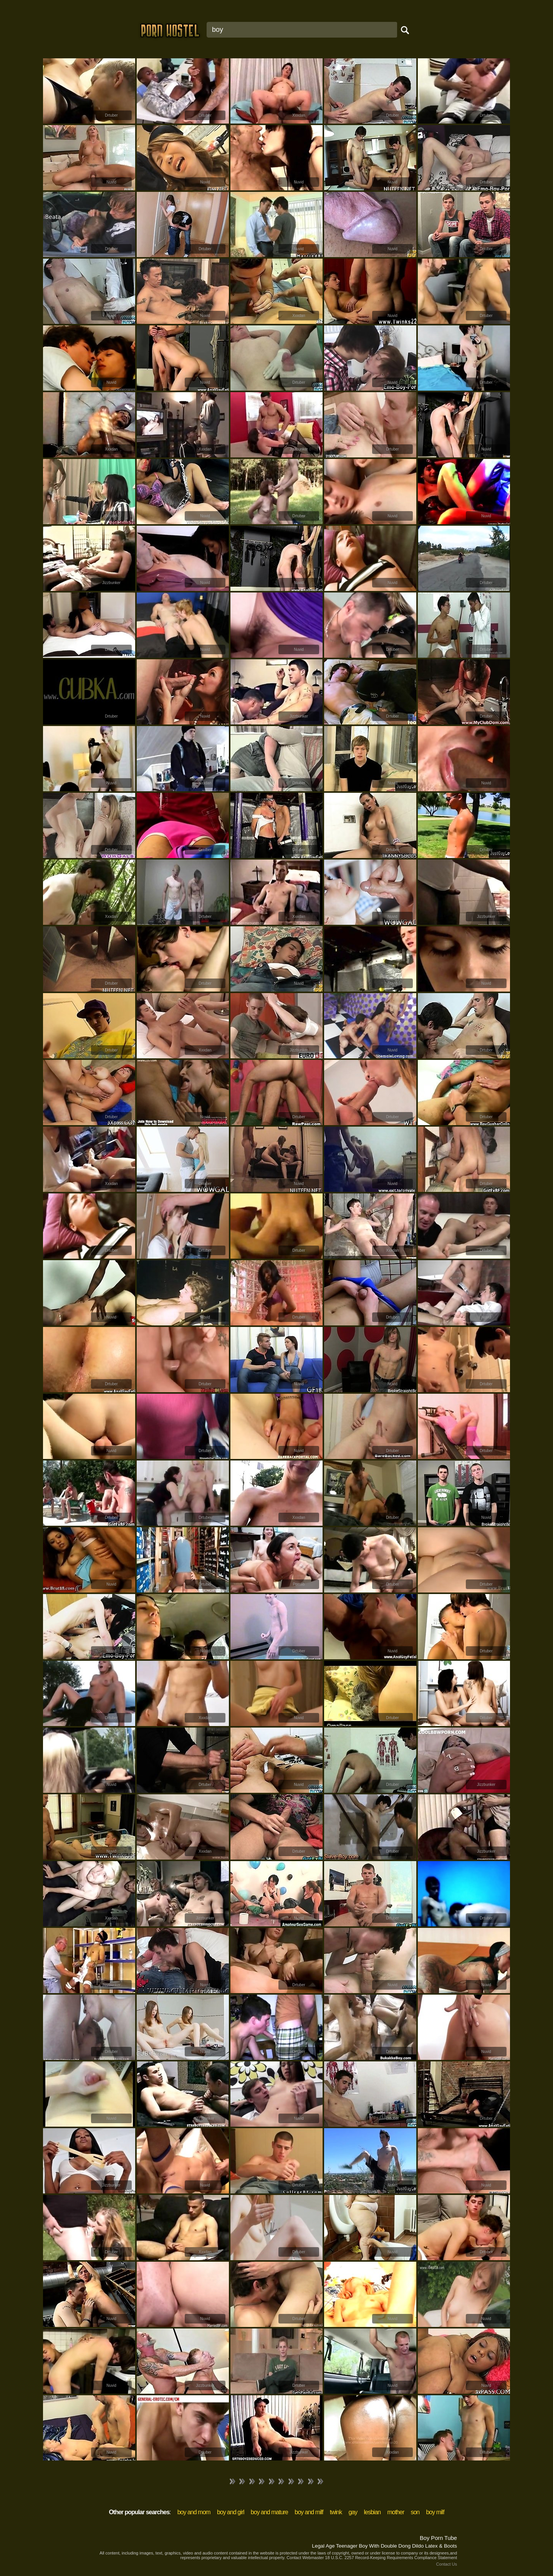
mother (395, 2512)
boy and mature (269, 2512)
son (415, 2512)
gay (352, 2512)
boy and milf (309, 2512)
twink (336, 2512)
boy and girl (230, 2512)
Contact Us (446, 2564)
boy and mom (193, 2512)
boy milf (435, 2512)
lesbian (372, 2512)
